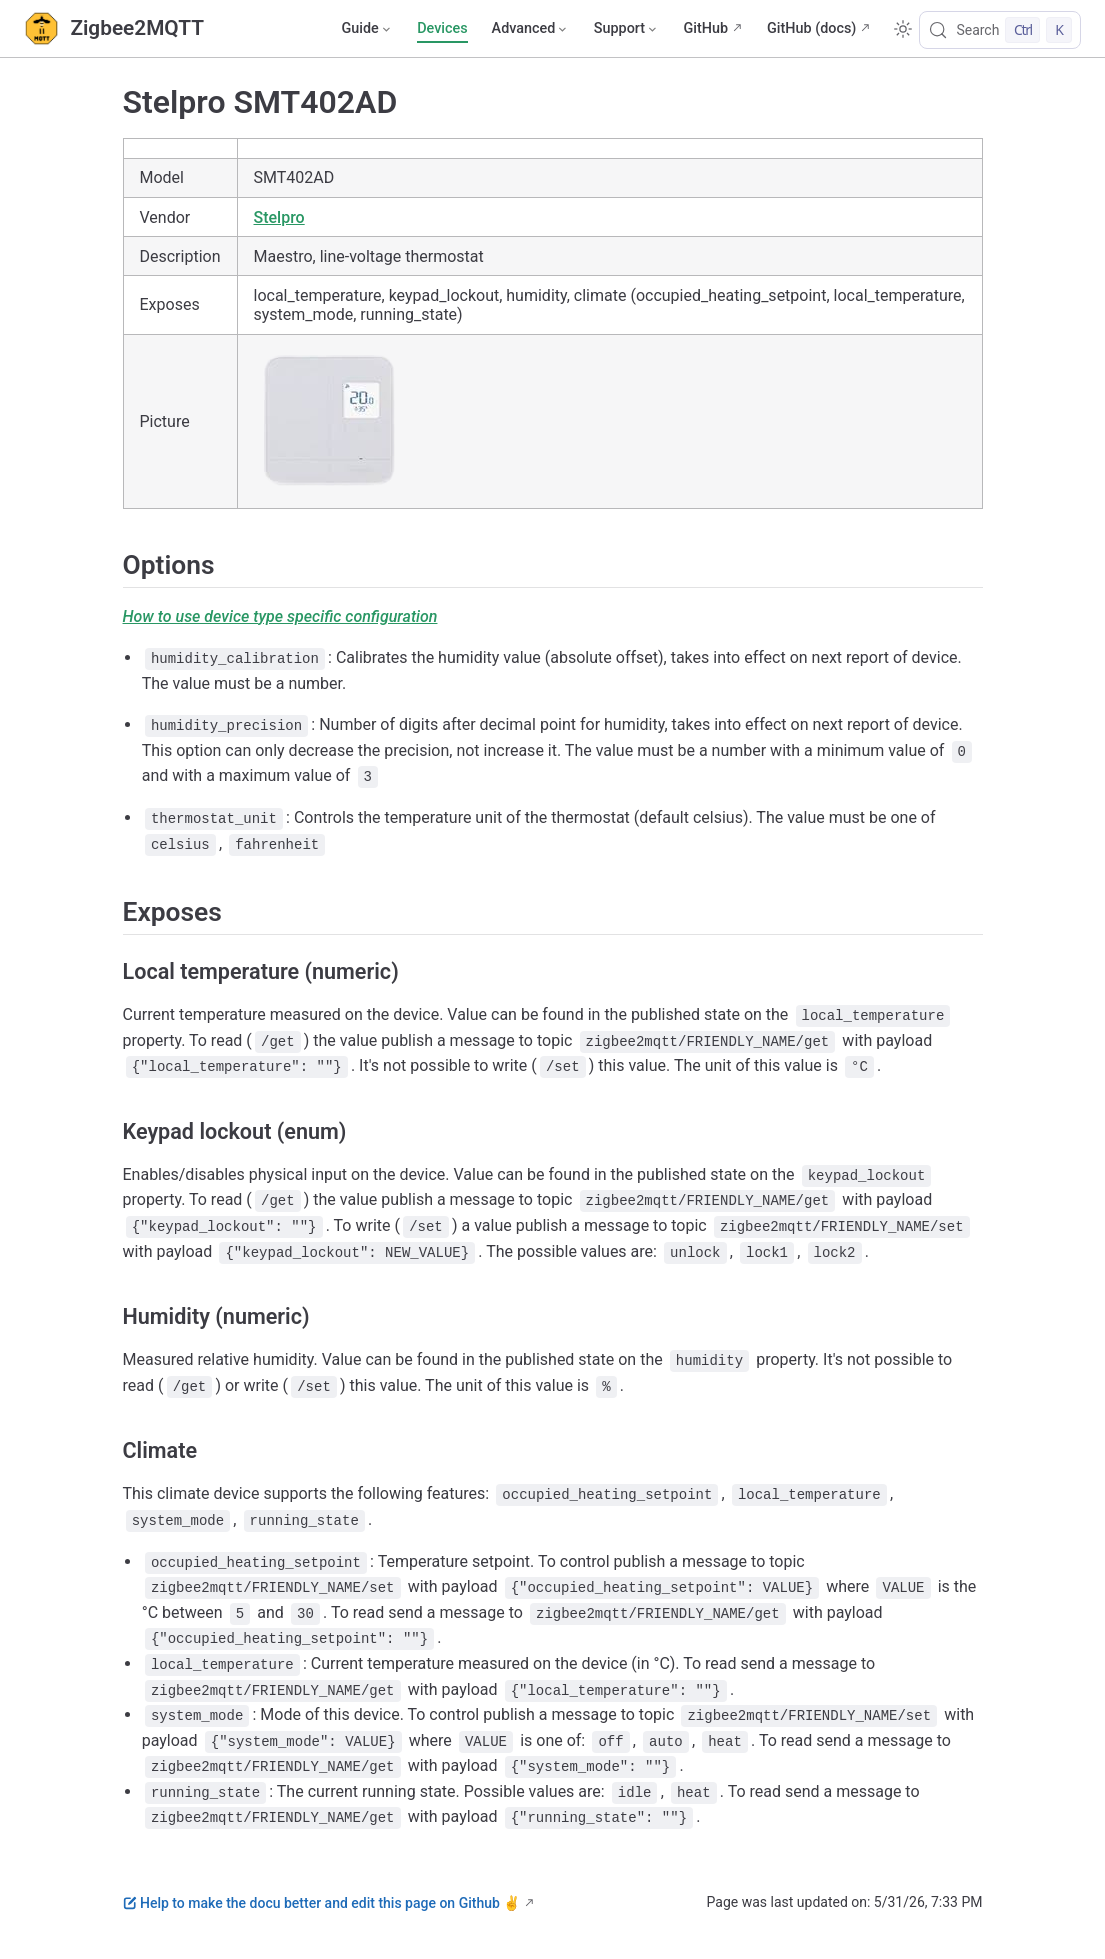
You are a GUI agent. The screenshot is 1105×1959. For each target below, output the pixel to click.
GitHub (705, 28)
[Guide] (367, 29)
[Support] (627, 29)
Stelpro (279, 217)
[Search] (1000, 30)
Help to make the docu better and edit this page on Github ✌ (322, 1903)
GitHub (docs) (811, 28)
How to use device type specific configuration (280, 616)
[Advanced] (531, 29)
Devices (442, 28)
